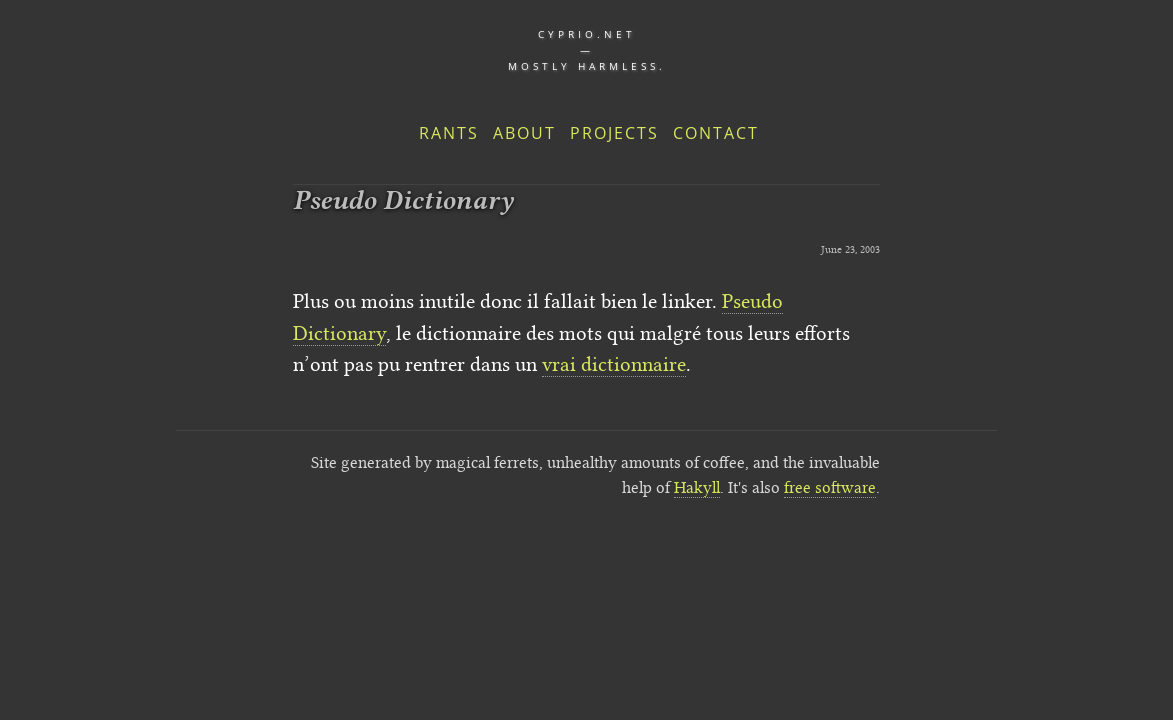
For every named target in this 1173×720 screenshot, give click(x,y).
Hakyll (697, 487)
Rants (449, 133)
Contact (716, 133)
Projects (614, 133)
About (524, 133)
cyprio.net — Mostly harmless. (587, 50)
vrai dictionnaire (614, 364)
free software (830, 487)
